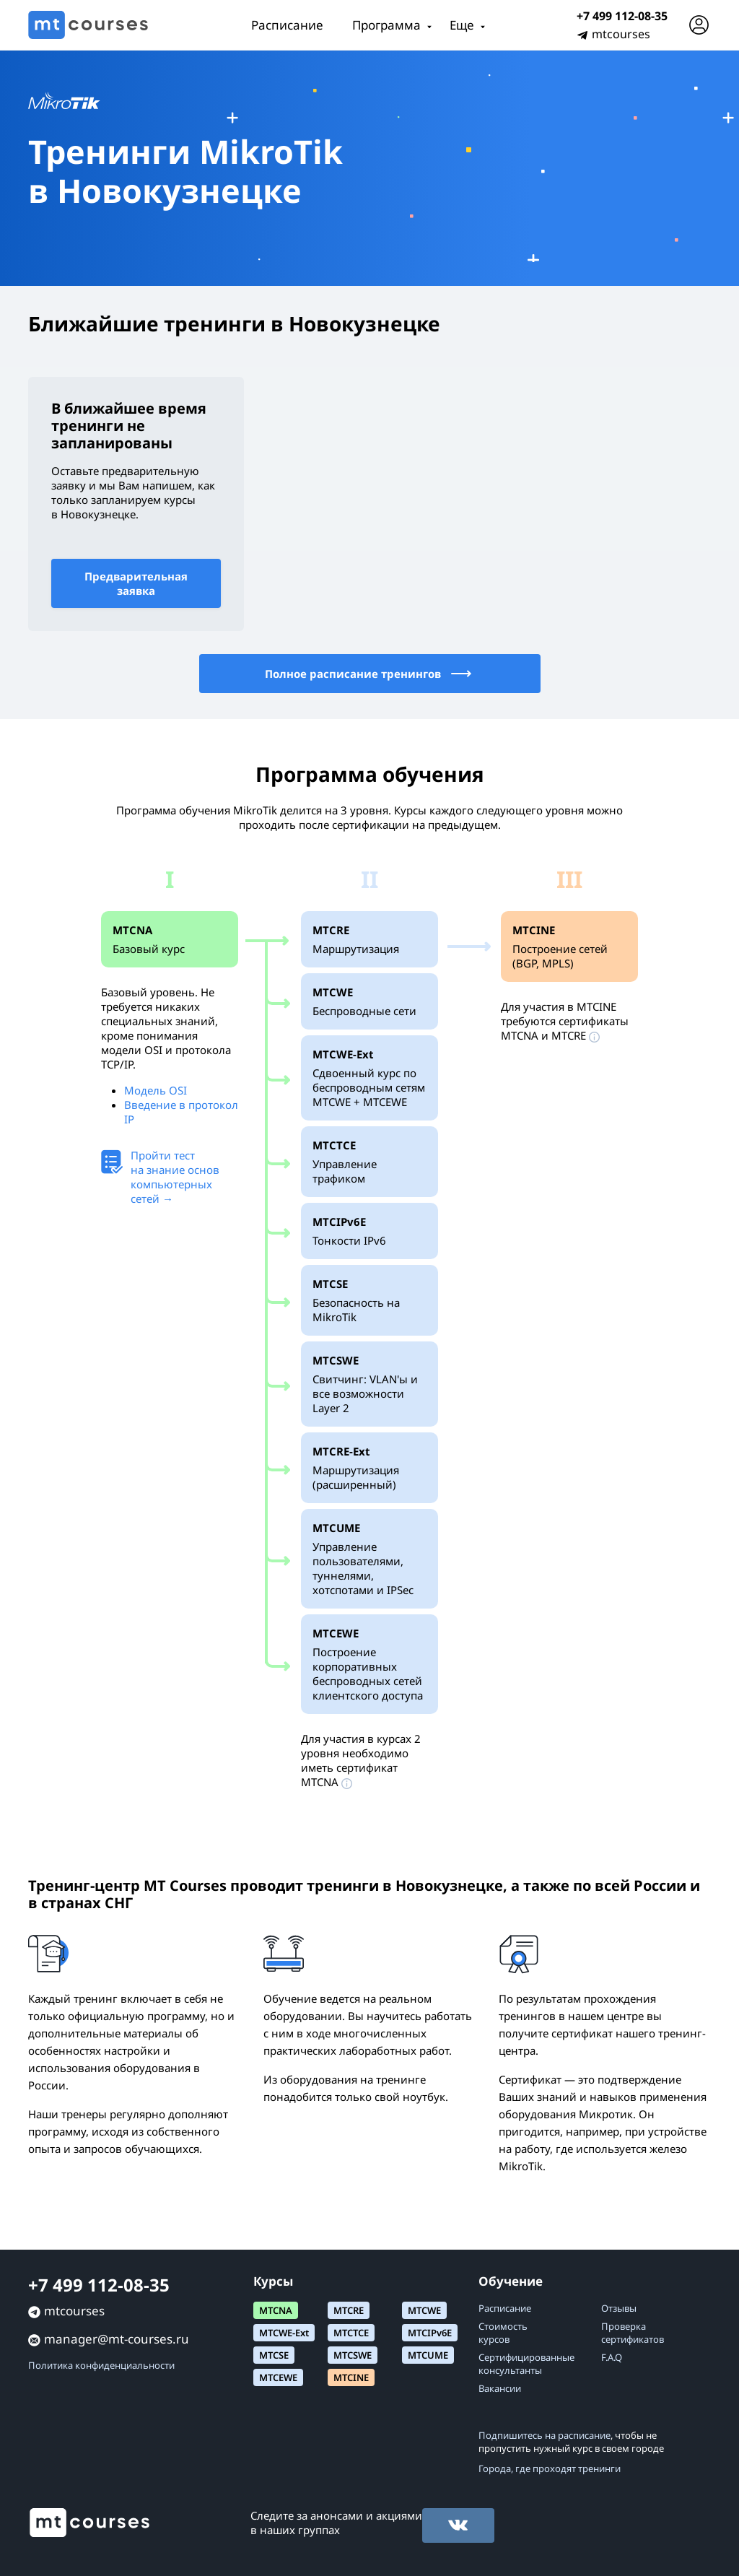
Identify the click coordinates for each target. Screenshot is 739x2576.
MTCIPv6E (430, 2332)
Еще (462, 25)
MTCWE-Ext (284, 2332)
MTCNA (275, 2310)
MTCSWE (352, 2355)
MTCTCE (351, 2332)
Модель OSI (155, 1090)
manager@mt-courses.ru (116, 2339)
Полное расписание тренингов (369, 673)
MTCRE (348, 2310)
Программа (386, 25)
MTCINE (351, 2377)
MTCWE (424, 2310)
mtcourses (621, 34)
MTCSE (274, 2355)
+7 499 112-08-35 (622, 16)
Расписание (287, 25)
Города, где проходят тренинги (549, 2468)
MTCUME (428, 2355)
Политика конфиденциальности (101, 2365)
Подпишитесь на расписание (544, 2435)
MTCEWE (278, 2377)
